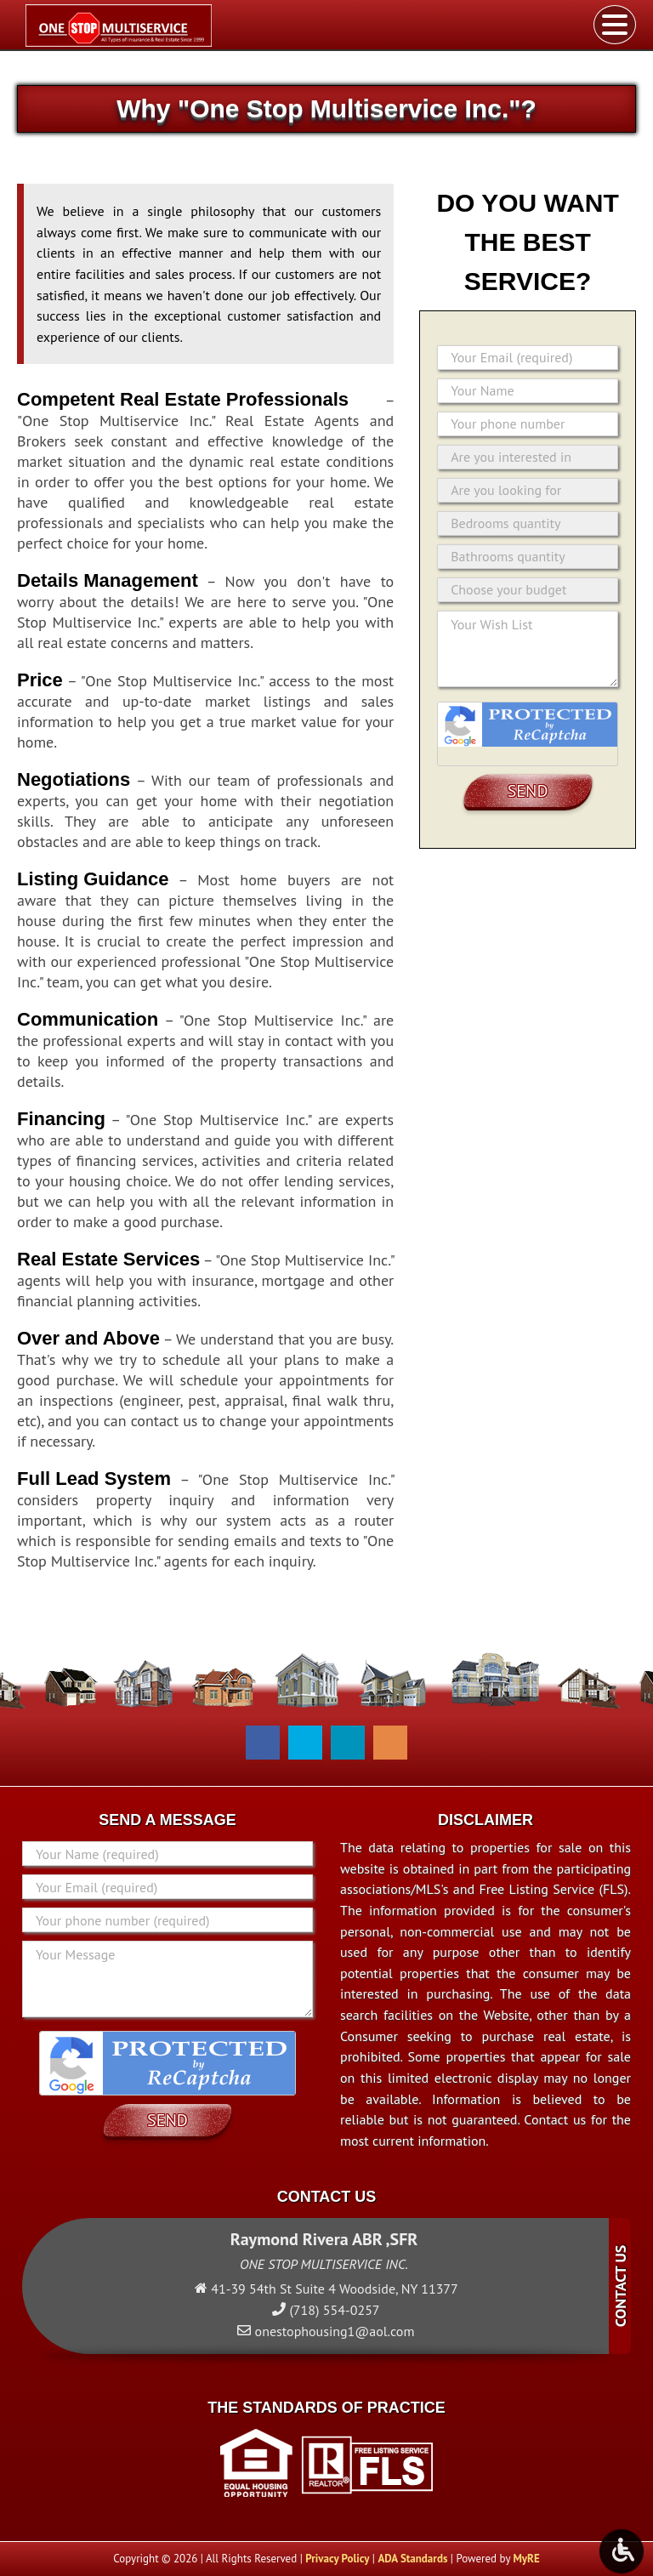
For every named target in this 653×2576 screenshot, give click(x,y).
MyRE (526, 2558)
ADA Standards (412, 2558)
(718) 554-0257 (334, 2309)
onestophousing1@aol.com (335, 2331)
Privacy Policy (337, 2558)
